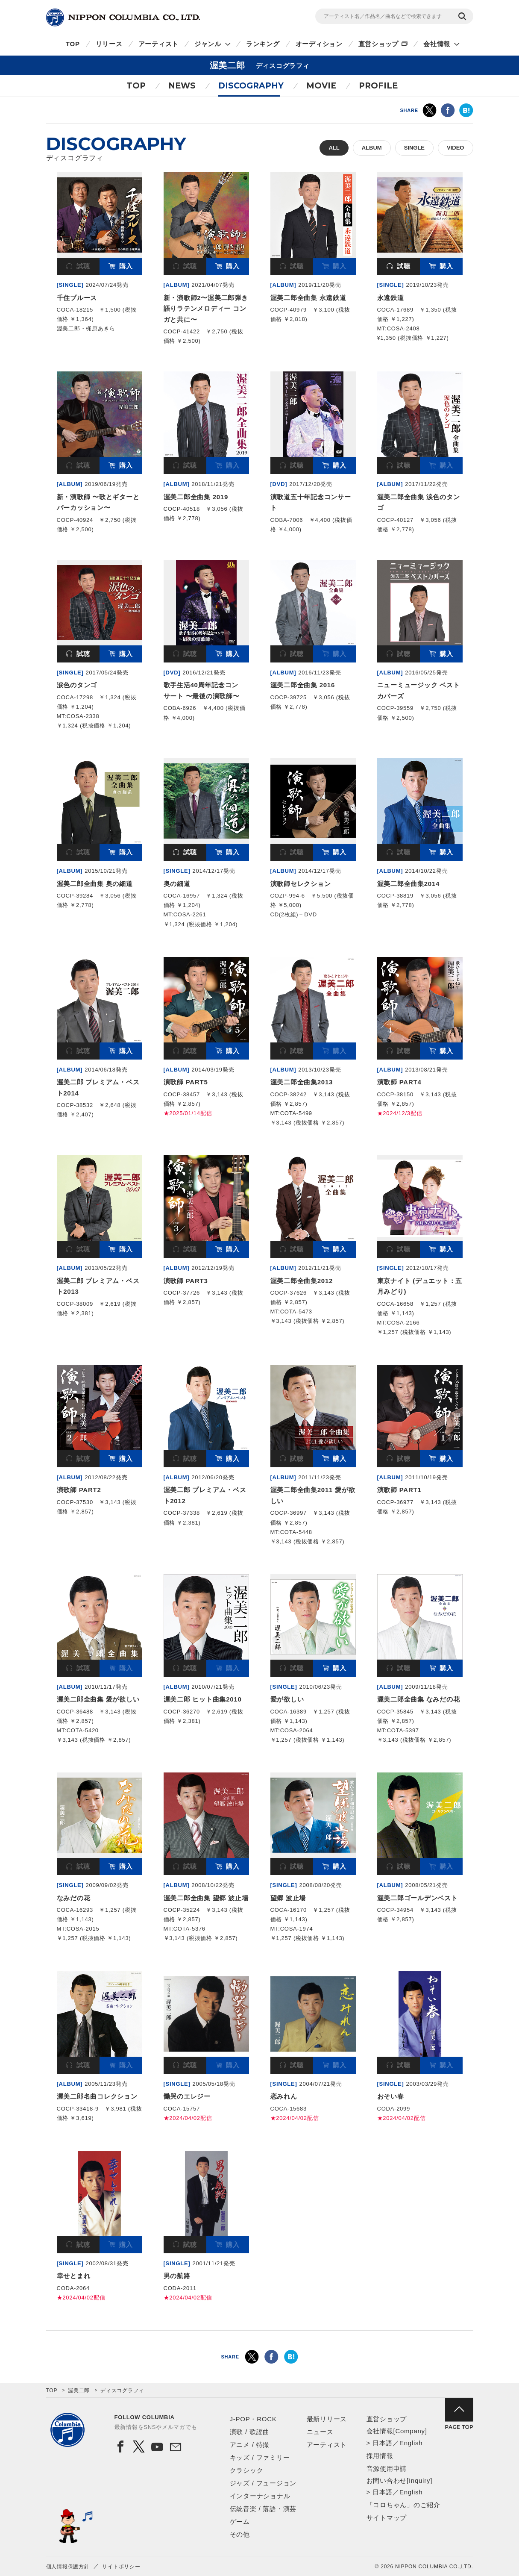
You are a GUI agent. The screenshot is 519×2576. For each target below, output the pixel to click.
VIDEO (455, 147)
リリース (109, 43)
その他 (240, 2534)
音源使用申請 (387, 2468)
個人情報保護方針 (68, 2567)
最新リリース (327, 2419)
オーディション (319, 43)
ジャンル (207, 43)
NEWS (182, 86)
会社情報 (436, 43)
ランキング (263, 43)
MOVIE (321, 86)
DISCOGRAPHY (251, 86)
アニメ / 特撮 (250, 2444)
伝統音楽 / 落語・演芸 (263, 2508)
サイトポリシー (121, 2567)
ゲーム (240, 2521)
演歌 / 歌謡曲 (250, 2431)
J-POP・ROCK (253, 2419)
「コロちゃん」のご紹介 (403, 2504)
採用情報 (380, 2455)
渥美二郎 (79, 2390)
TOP (73, 43)
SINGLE (414, 147)
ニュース (320, 2431)
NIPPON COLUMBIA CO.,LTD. (123, 17)
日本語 (382, 2442)
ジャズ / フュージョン (263, 2483)
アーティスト (158, 43)
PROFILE (378, 86)
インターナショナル (260, 2495)
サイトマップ (387, 2517)
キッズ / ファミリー (260, 2457)
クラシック (247, 2470)
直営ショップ (378, 43)
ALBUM (372, 147)
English (410, 2442)
